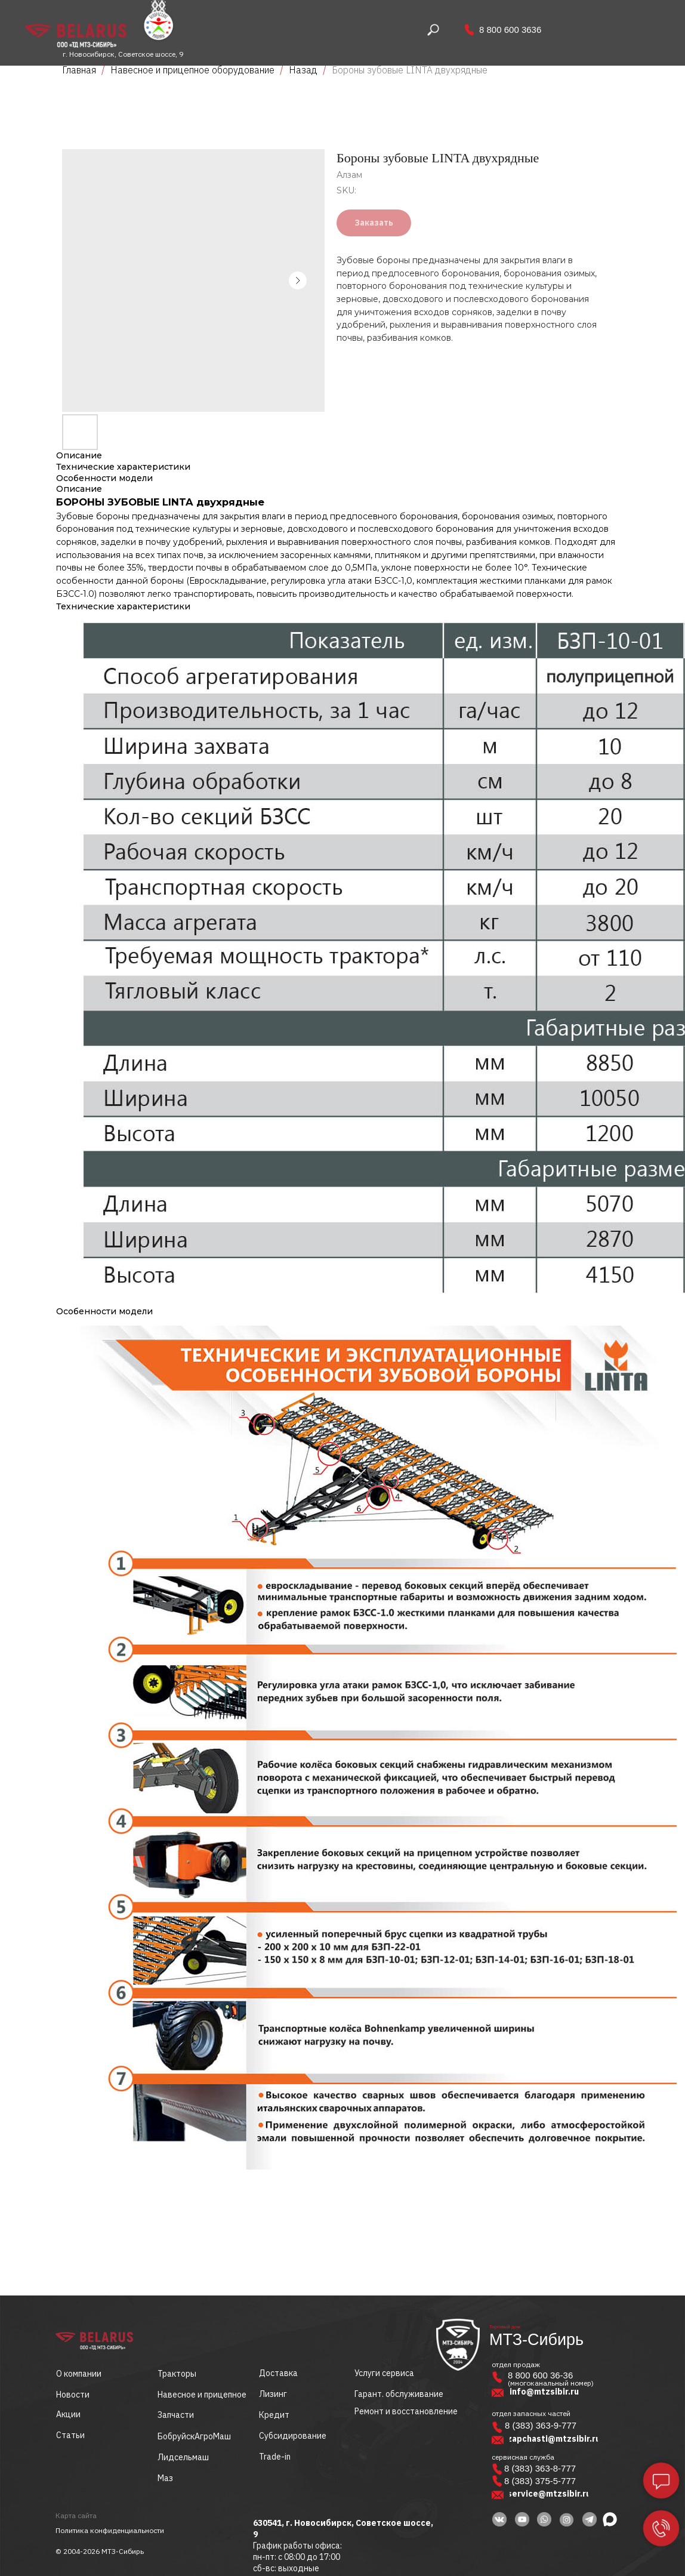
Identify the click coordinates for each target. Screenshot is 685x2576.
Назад (304, 70)
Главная (79, 70)
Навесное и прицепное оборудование (192, 70)
